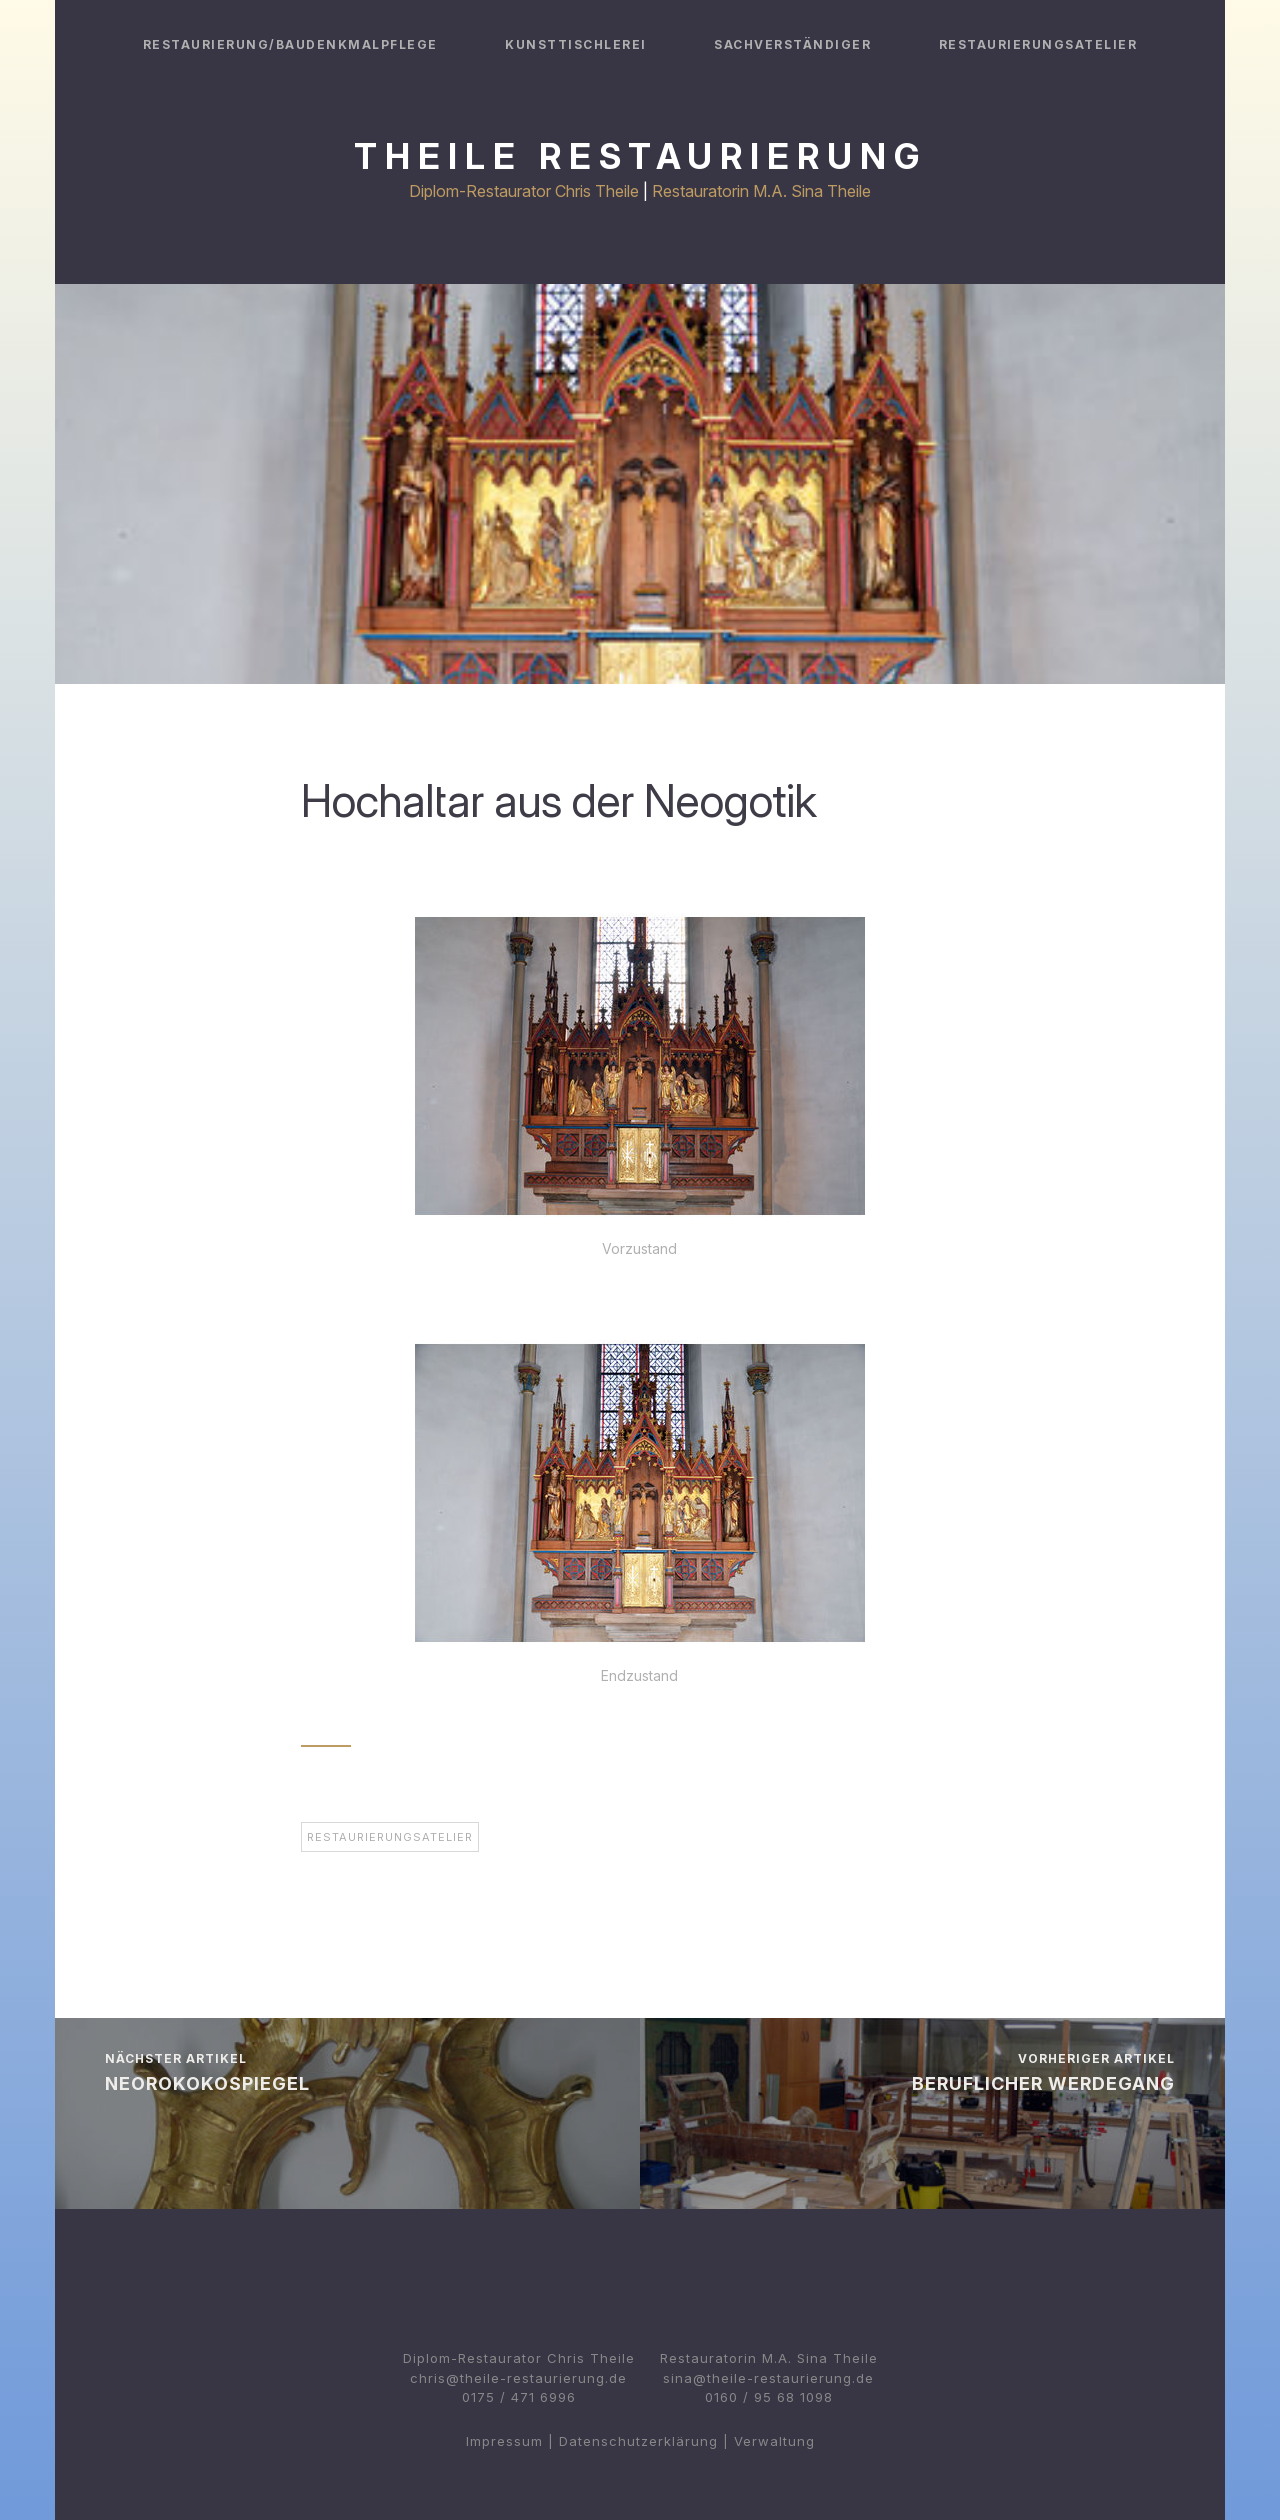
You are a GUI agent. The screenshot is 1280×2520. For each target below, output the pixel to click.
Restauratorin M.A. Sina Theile (761, 191)
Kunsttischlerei (576, 44)
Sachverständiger (792, 44)
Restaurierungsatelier (1038, 44)
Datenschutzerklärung (638, 2441)
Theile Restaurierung (640, 156)
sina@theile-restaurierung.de (768, 2378)
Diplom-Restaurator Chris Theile (524, 191)
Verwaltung (774, 2441)
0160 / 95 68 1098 (769, 2397)
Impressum (504, 2441)
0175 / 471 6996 (519, 2397)
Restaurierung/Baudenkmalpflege (290, 44)
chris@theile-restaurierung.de (518, 2378)
